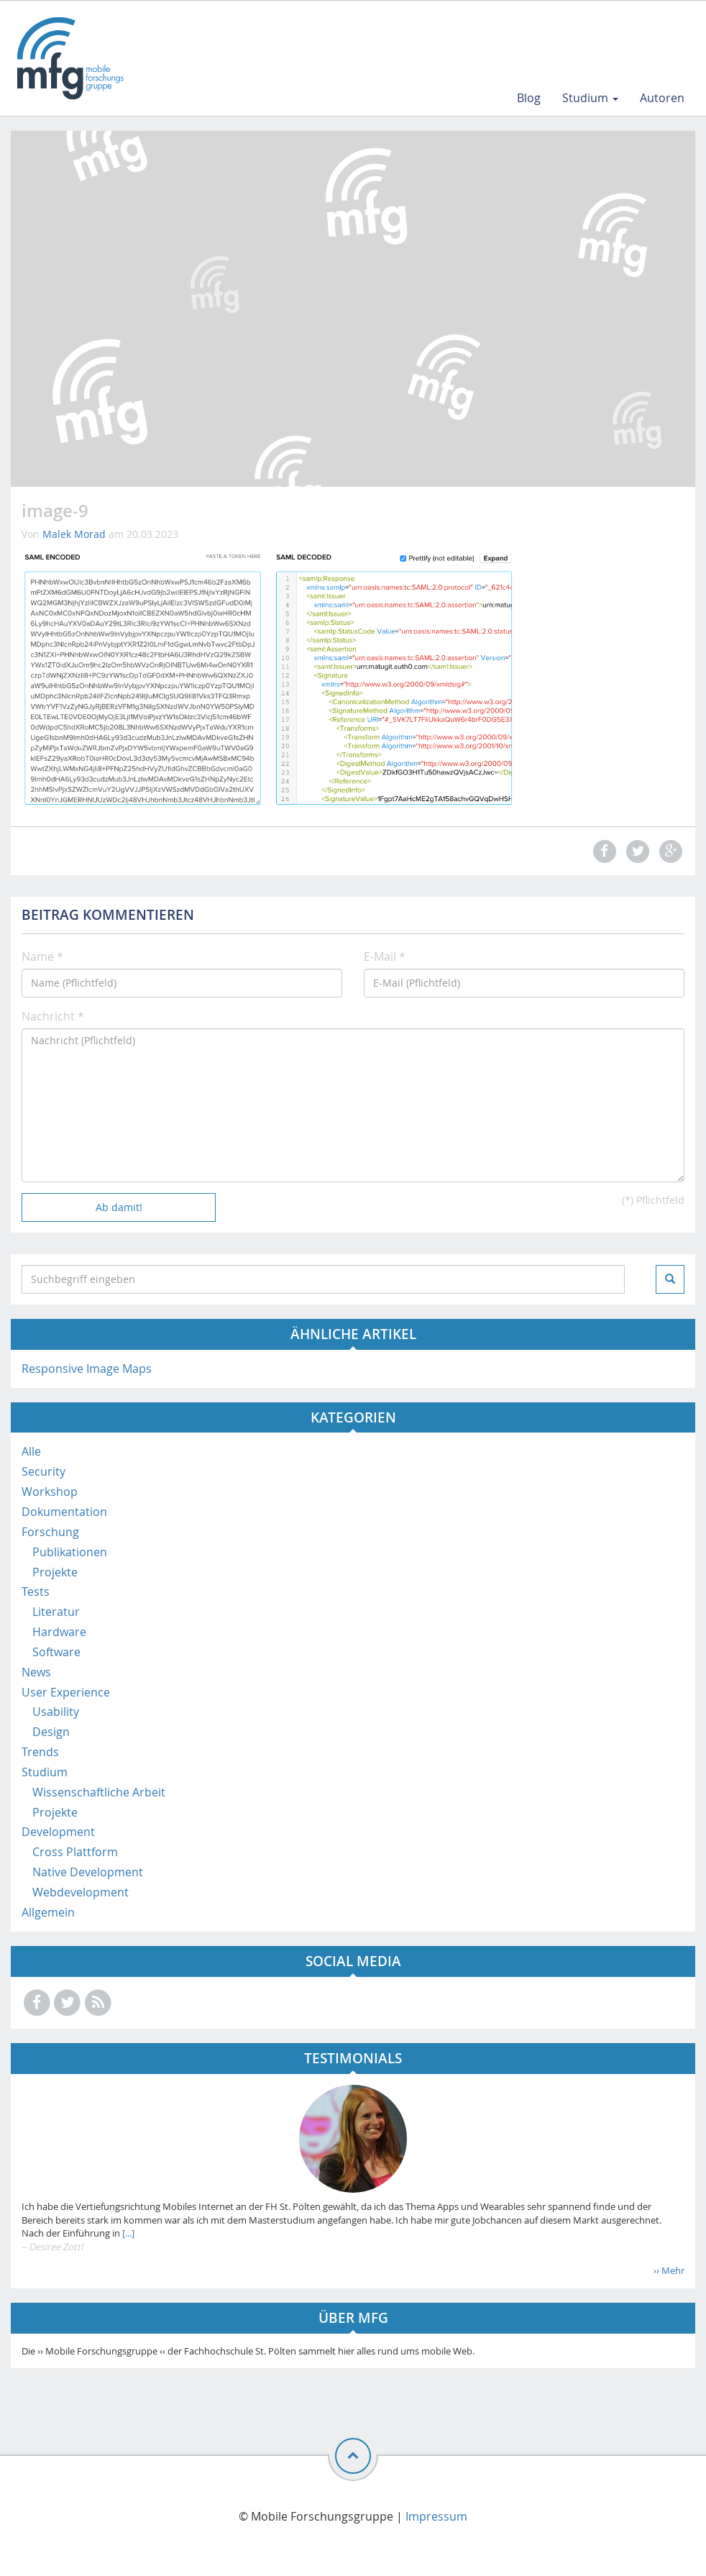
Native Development (87, 1872)
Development (58, 1832)
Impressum (436, 2516)
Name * (42, 956)
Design (51, 1732)
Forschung (50, 1532)
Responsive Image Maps (87, 1368)
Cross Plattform (75, 1852)
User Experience (66, 1692)
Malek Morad (74, 534)
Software (56, 1652)
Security (43, 1471)
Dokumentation (64, 1512)
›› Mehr (669, 2270)
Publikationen (69, 1552)
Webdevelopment (80, 1892)
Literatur (56, 1612)
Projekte (55, 1572)
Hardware (59, 1632)
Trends (40, 1752)
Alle (31, 1451)
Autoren (662, 98)
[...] (127, 2232)
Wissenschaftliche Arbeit (98, 1792)
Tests (36, 1591)
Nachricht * (53, 1016)
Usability (55, 1711)
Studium (590, 98)
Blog (529, 98)
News (36, 1672)
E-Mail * (384, 956)
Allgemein (48, 1912)
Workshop (50, 1491)
